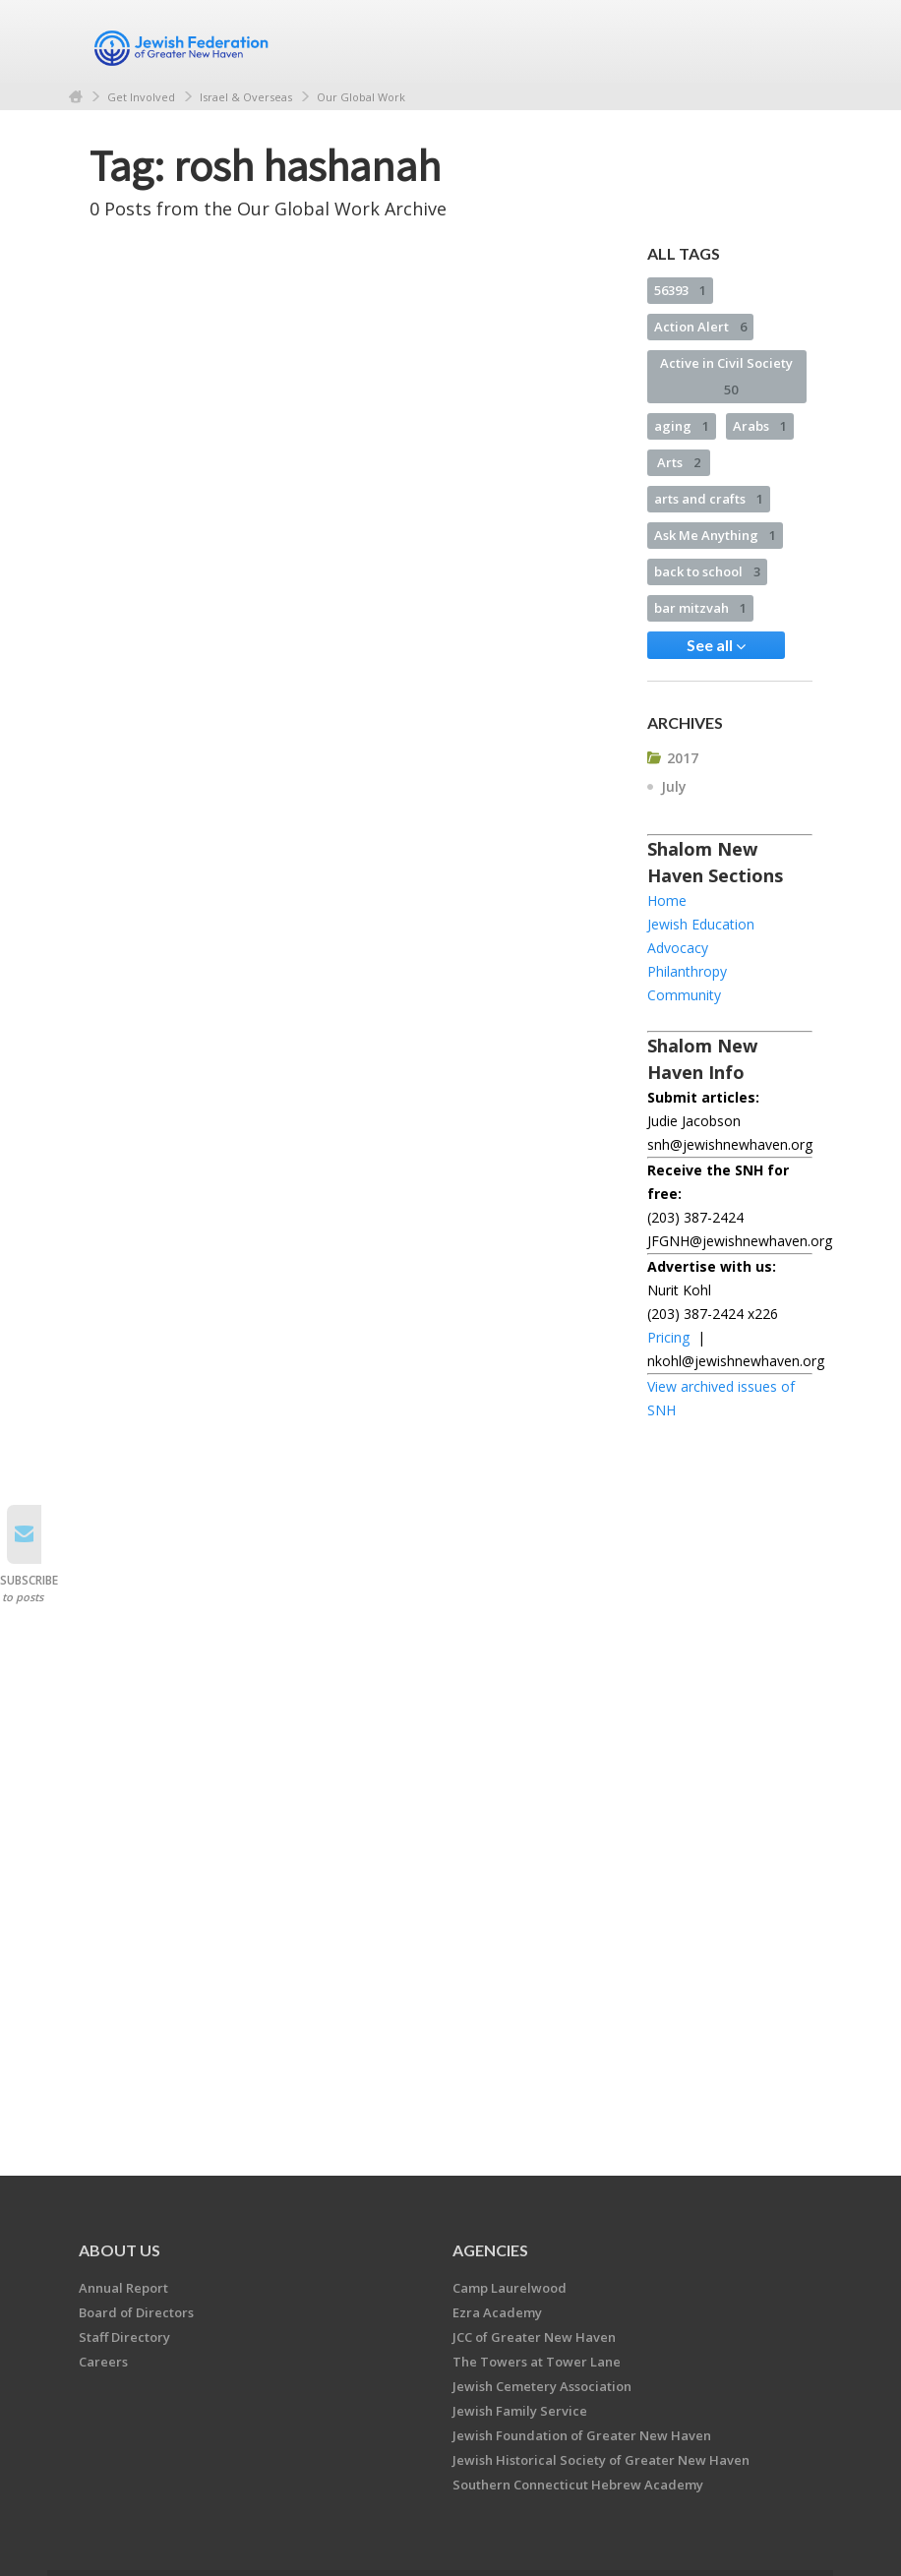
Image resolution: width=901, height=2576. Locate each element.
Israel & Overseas (246, 97)
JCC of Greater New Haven (534, 2337)
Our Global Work (361, 97)
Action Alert (700, 326)
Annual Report (123, 2288)
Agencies (490, 2250)
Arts (678, 462)
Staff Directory (124, 2337)
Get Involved (141, 97)
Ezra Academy (497, 2312)
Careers (103, 2361)
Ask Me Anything (715, 535)
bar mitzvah (700, 608)
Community (684, 995)
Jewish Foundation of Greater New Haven (581, 2435)
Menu (789, 41)
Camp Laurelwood (509, 2288)
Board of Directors (136, 2312)
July (674, 786)
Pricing (668, 1337)
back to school (707, 571)
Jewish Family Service (519, 2411)
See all (716, 645)
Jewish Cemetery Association (541, 2386)
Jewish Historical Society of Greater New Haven (601, 2460)
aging (681, 426)
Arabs (760, 426)
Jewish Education (700, 924)
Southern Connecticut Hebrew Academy (577, 2484)
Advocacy (677, 947)
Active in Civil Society (726, 376)
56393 (680, 290)
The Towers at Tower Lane (536, 2361)
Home (76, 96)
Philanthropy (687, 971)
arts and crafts (708, 499)
